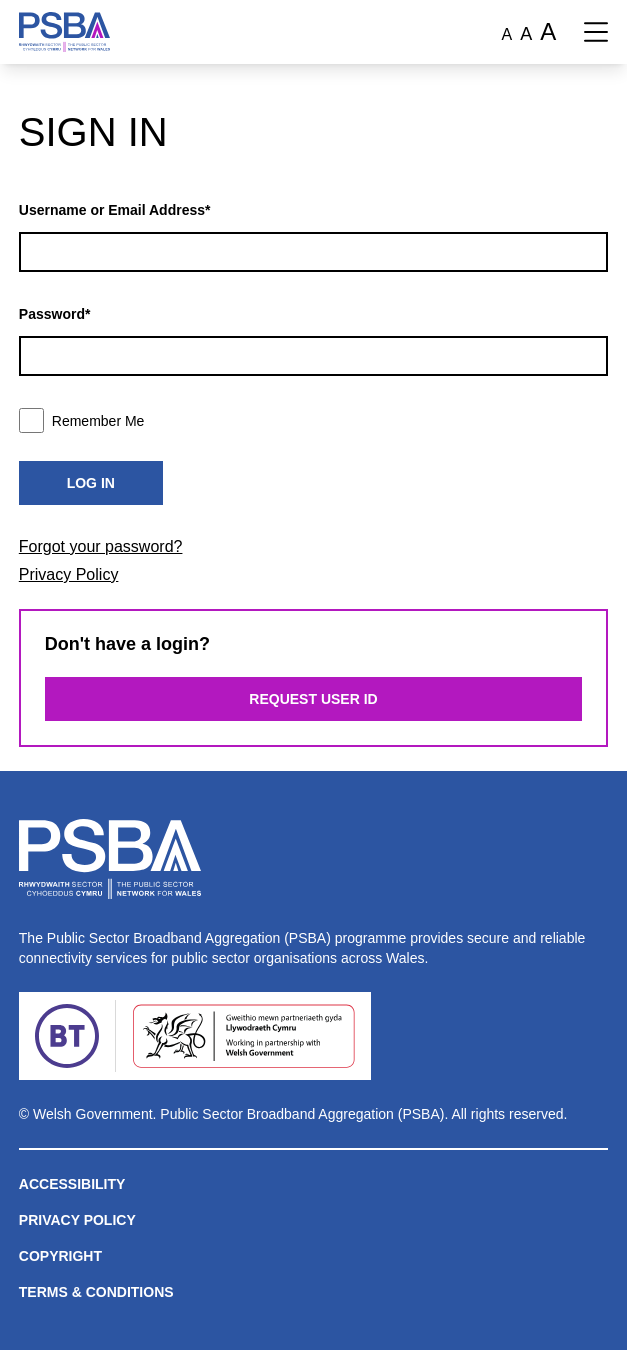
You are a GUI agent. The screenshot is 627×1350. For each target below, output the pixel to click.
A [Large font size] (526, 34)
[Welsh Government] (243, 1036)
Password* (55, 314)
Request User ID (313, 699)
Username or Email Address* (115, 210)
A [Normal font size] (507, 34)
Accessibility (72, 1184)
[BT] (67, 1036)
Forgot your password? (101, 546)
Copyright (60, 1256)
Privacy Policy (69, 574)
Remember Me (82, 420)
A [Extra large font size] (548, 31)
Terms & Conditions (96, 1292)
